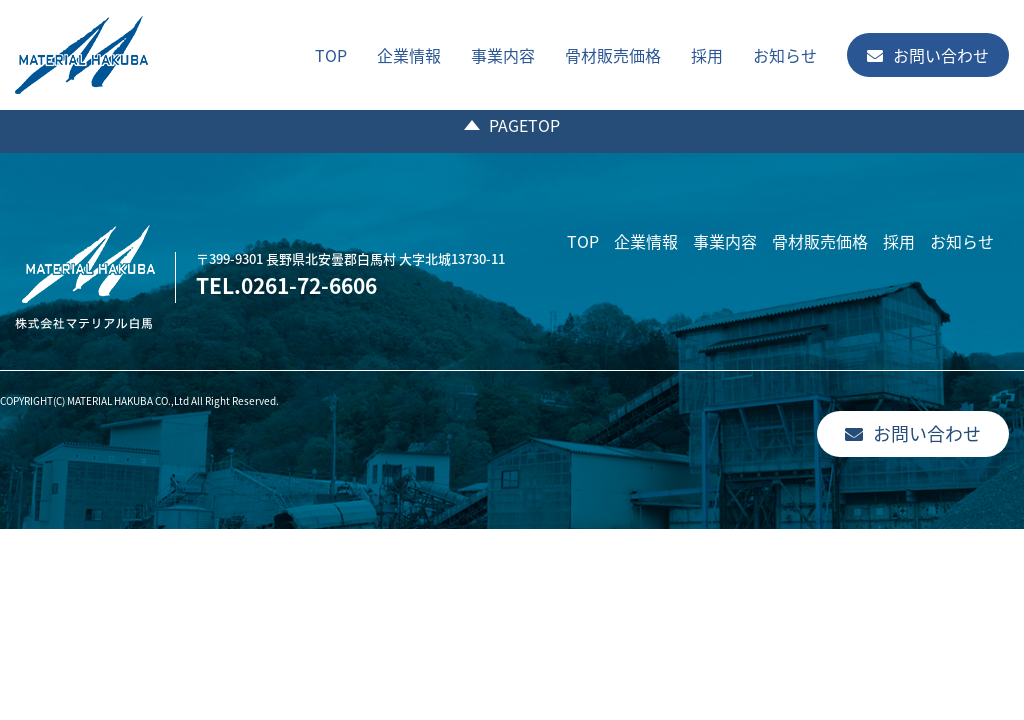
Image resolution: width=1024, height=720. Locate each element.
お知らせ (785, 55)
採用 (707, 55)
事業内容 (503, 55)
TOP (331, 55)
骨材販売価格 (613, 55)
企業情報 (409, 55)
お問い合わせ (928, 55)
